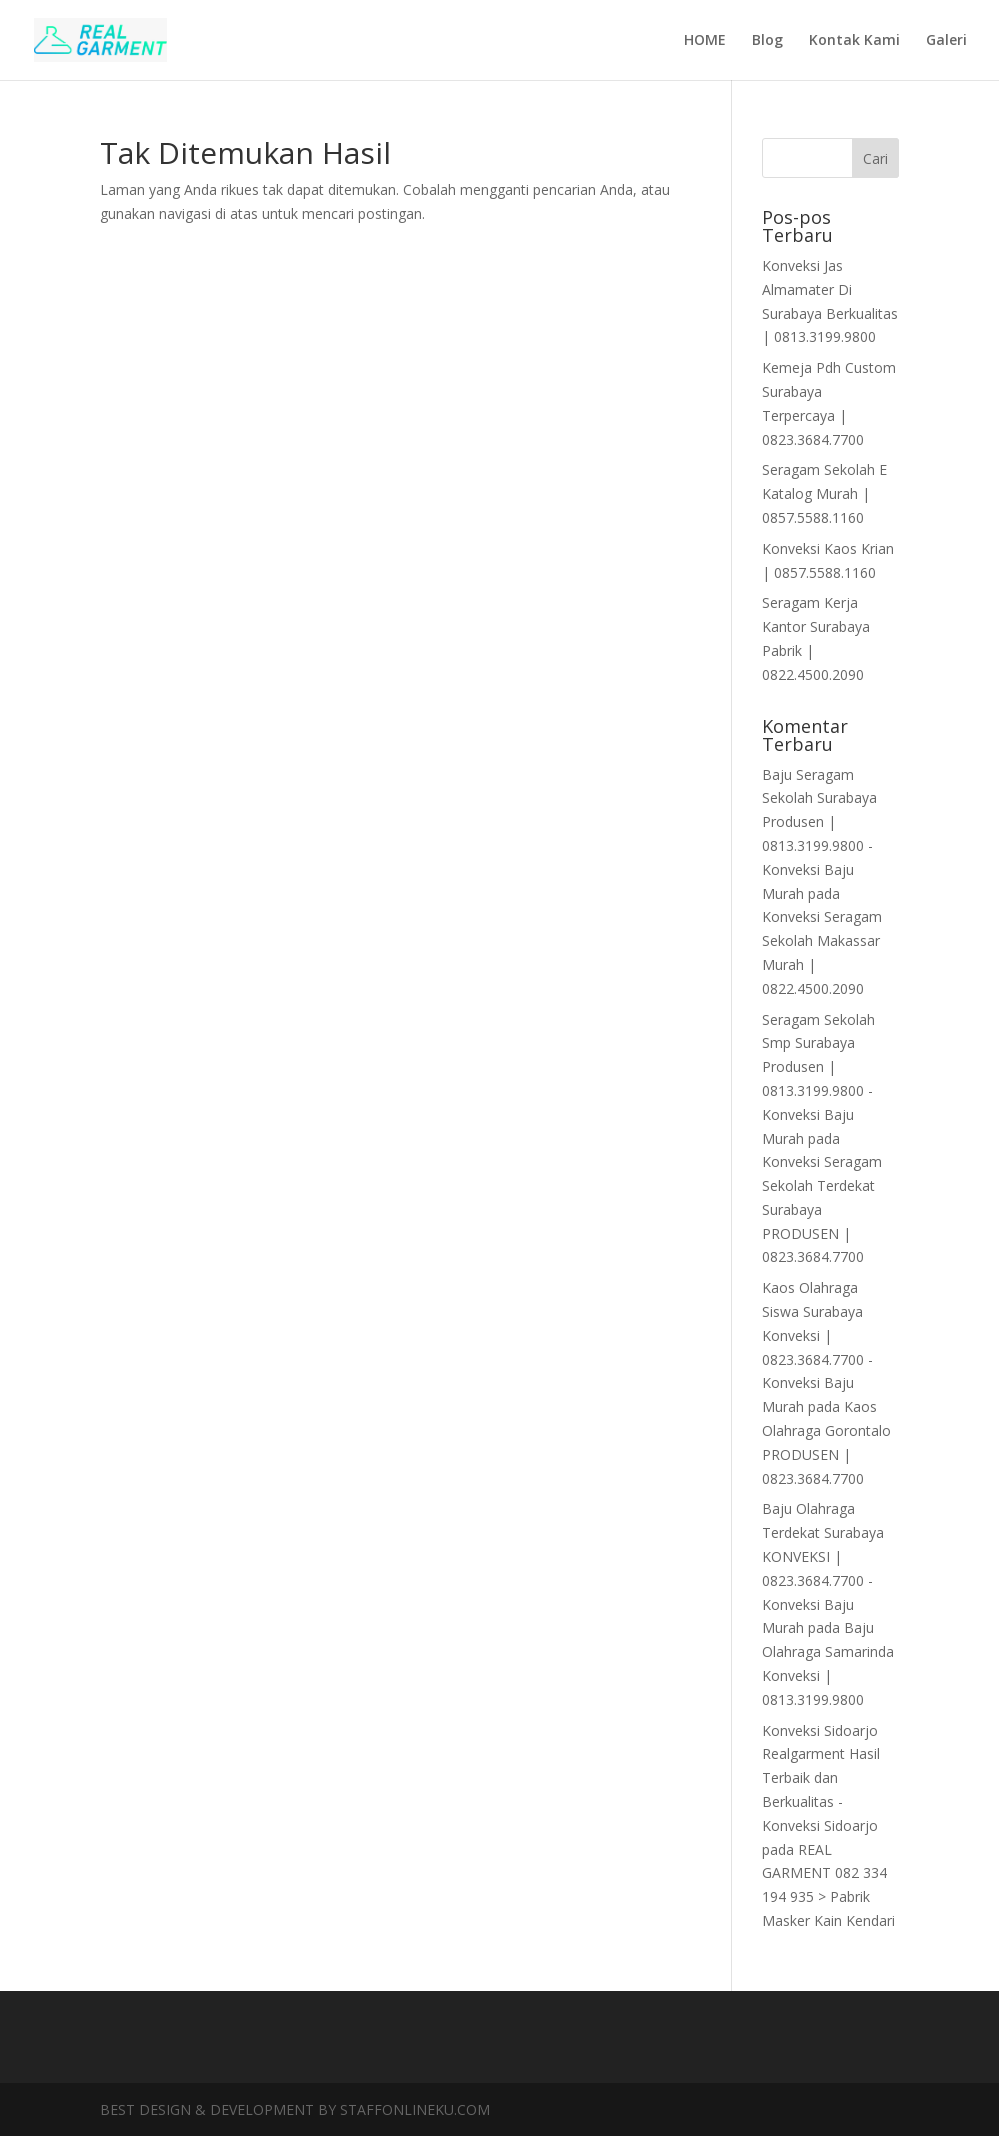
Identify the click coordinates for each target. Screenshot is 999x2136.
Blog (767, 41)
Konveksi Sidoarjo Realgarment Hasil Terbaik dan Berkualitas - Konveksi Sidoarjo (821, 1778)
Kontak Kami (854, 41)
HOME (705, 41)
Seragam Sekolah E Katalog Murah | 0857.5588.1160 (824, 493)
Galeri (946, 41)
